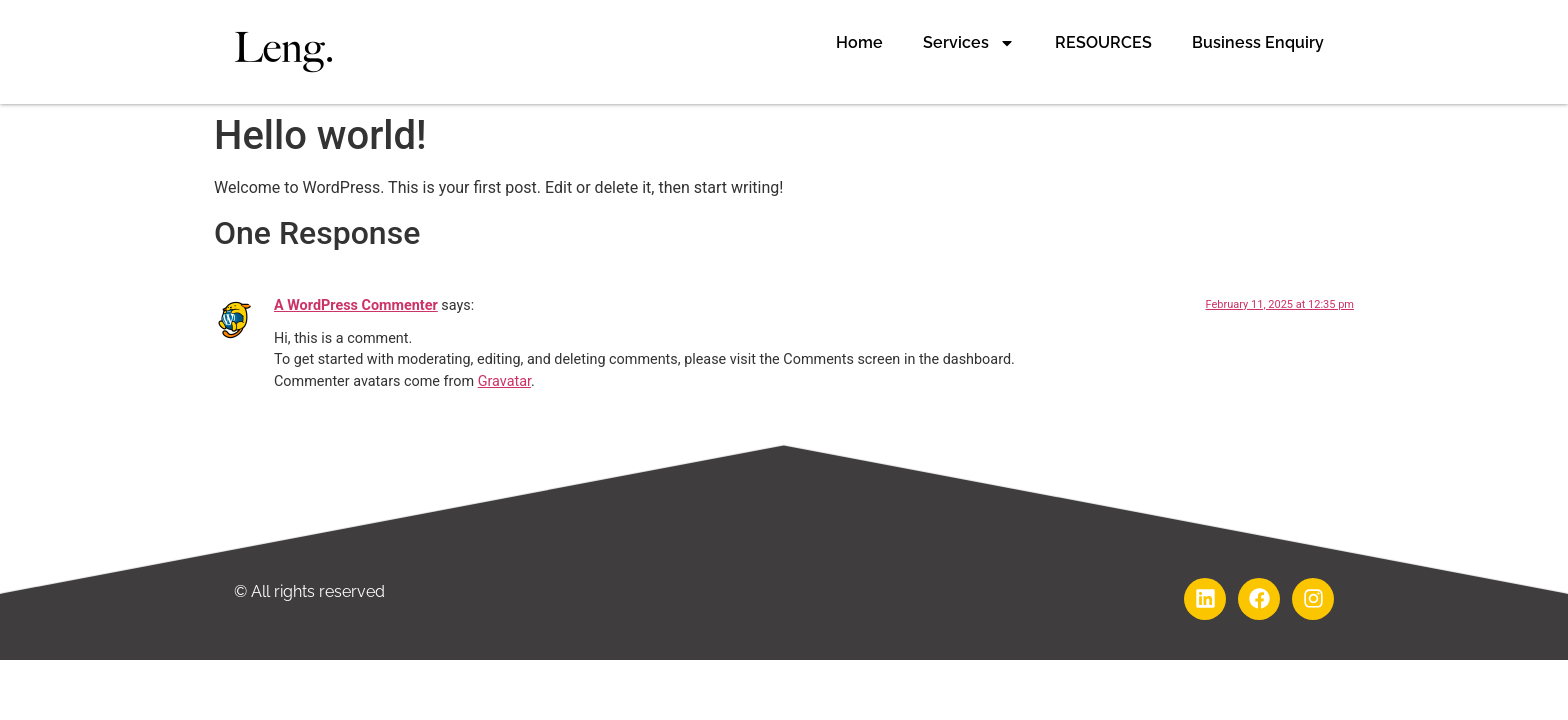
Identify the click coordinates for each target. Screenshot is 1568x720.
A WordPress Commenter (356, 305)
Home (859, 42)
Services (969, 43)
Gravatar (504, 381)
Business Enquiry (1258, 42)
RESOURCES (1103, 42)
